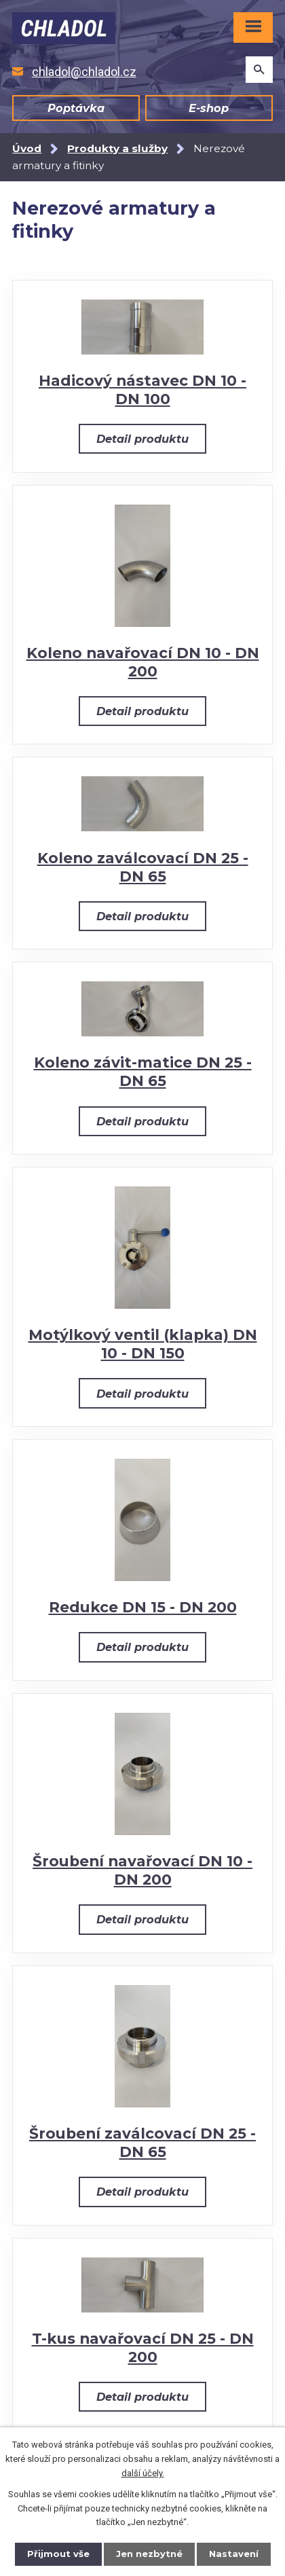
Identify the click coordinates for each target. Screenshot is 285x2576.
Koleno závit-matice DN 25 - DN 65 (143, 1071)
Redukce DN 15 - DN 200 (143, 1607)
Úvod (26, 148)
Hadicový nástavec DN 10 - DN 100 (142, 389)
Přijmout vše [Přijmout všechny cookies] (58, 2553)
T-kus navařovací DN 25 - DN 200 (143, 2347)
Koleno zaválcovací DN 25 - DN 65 (142, 867)
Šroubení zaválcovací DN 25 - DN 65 (142, 2142)
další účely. (142, 2473)
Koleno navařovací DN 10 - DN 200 (142, 662)
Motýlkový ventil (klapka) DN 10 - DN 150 (142, 1344)
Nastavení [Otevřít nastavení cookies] (234, 2553)
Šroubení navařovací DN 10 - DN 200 (142, 1870)
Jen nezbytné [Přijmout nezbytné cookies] (149, 2553)
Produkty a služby (117, 148)
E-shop (209, 108)
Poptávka (76, 108)
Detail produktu (142, 439)
